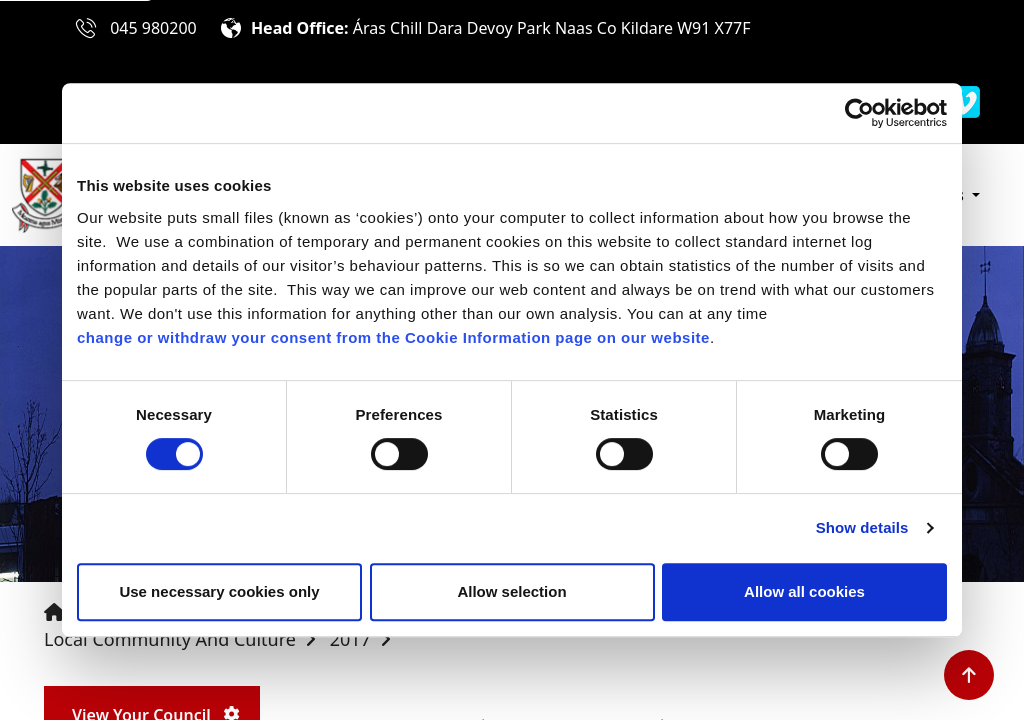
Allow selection (511, 591)
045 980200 (153, 28)
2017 (350, 639)
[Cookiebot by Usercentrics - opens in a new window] (859, 113)
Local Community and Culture (170, 639)
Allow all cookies (804, 591)
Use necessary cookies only (219, 591)
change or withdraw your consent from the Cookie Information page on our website (393, 337)
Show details (862, 527)
